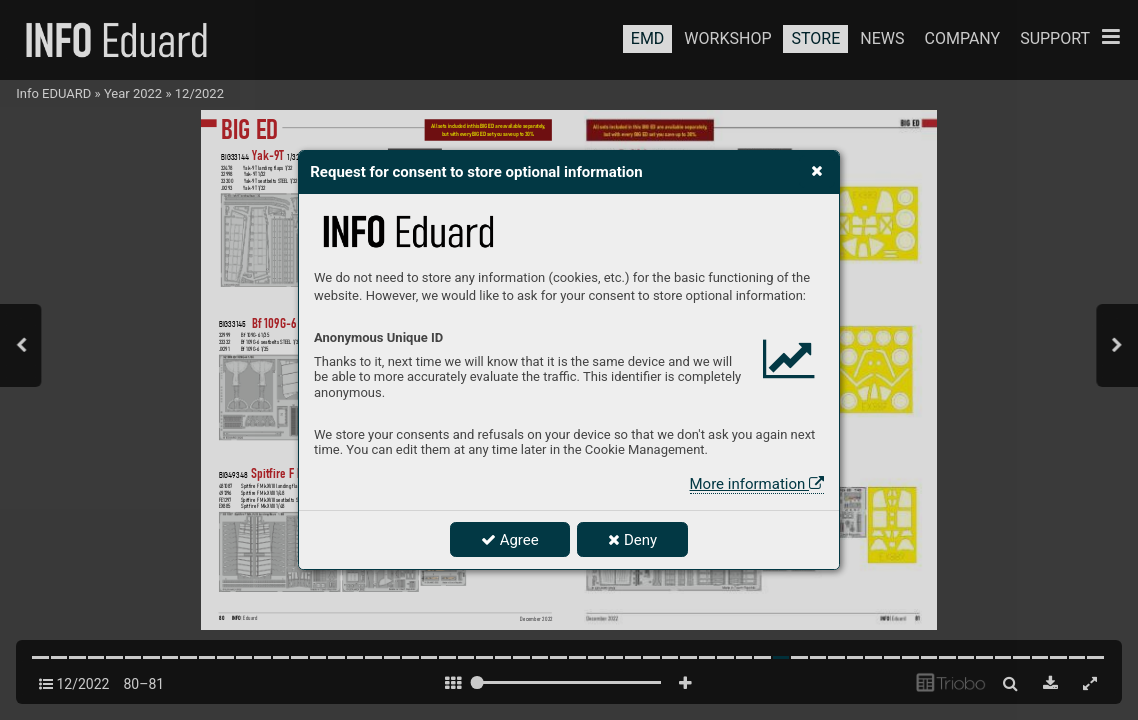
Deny (632, 540)
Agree (510, 540)
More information (757, 484)
